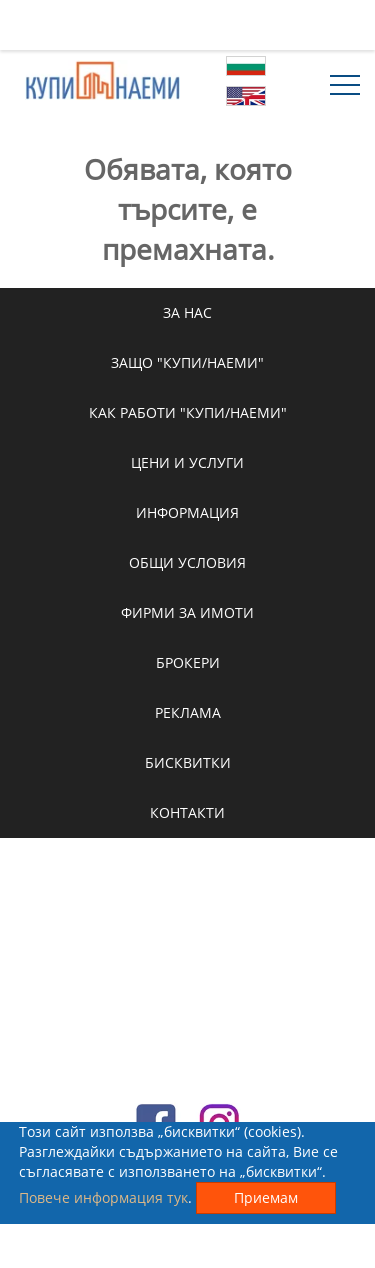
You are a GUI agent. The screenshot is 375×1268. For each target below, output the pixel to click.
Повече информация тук (103, 1197)
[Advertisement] (188, 25)
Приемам (266, 1197)
